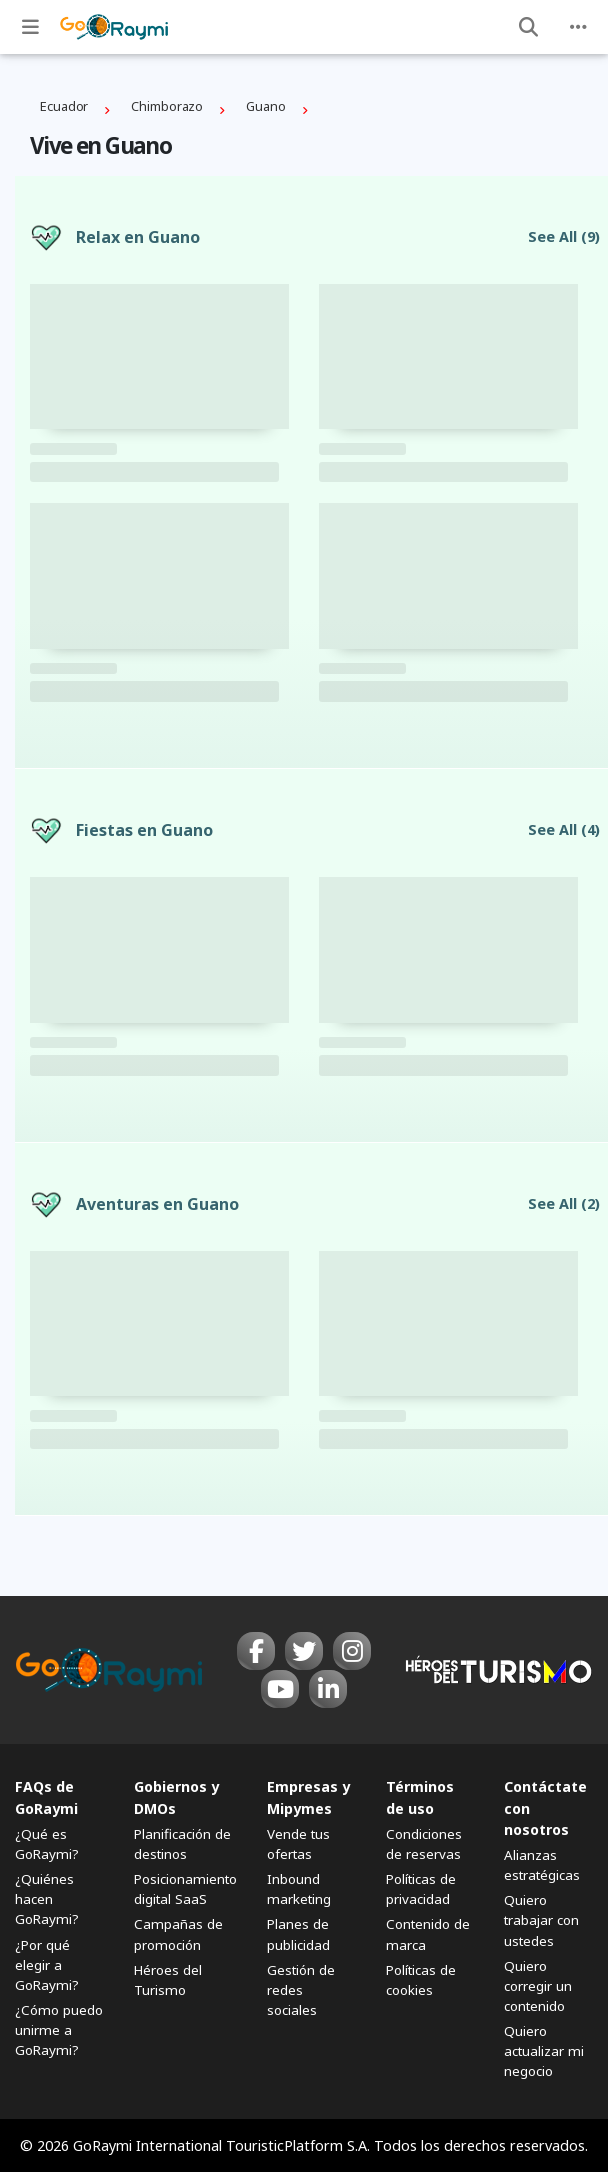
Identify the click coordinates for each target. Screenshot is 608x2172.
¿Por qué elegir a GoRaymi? (47, 1965)
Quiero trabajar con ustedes (541, 1920)
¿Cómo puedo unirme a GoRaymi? (59, 2030)
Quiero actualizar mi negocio (544, 2051)
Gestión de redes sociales (301, 1990)
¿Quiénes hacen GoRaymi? (47, 1899)
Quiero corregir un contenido (538, 1986)
